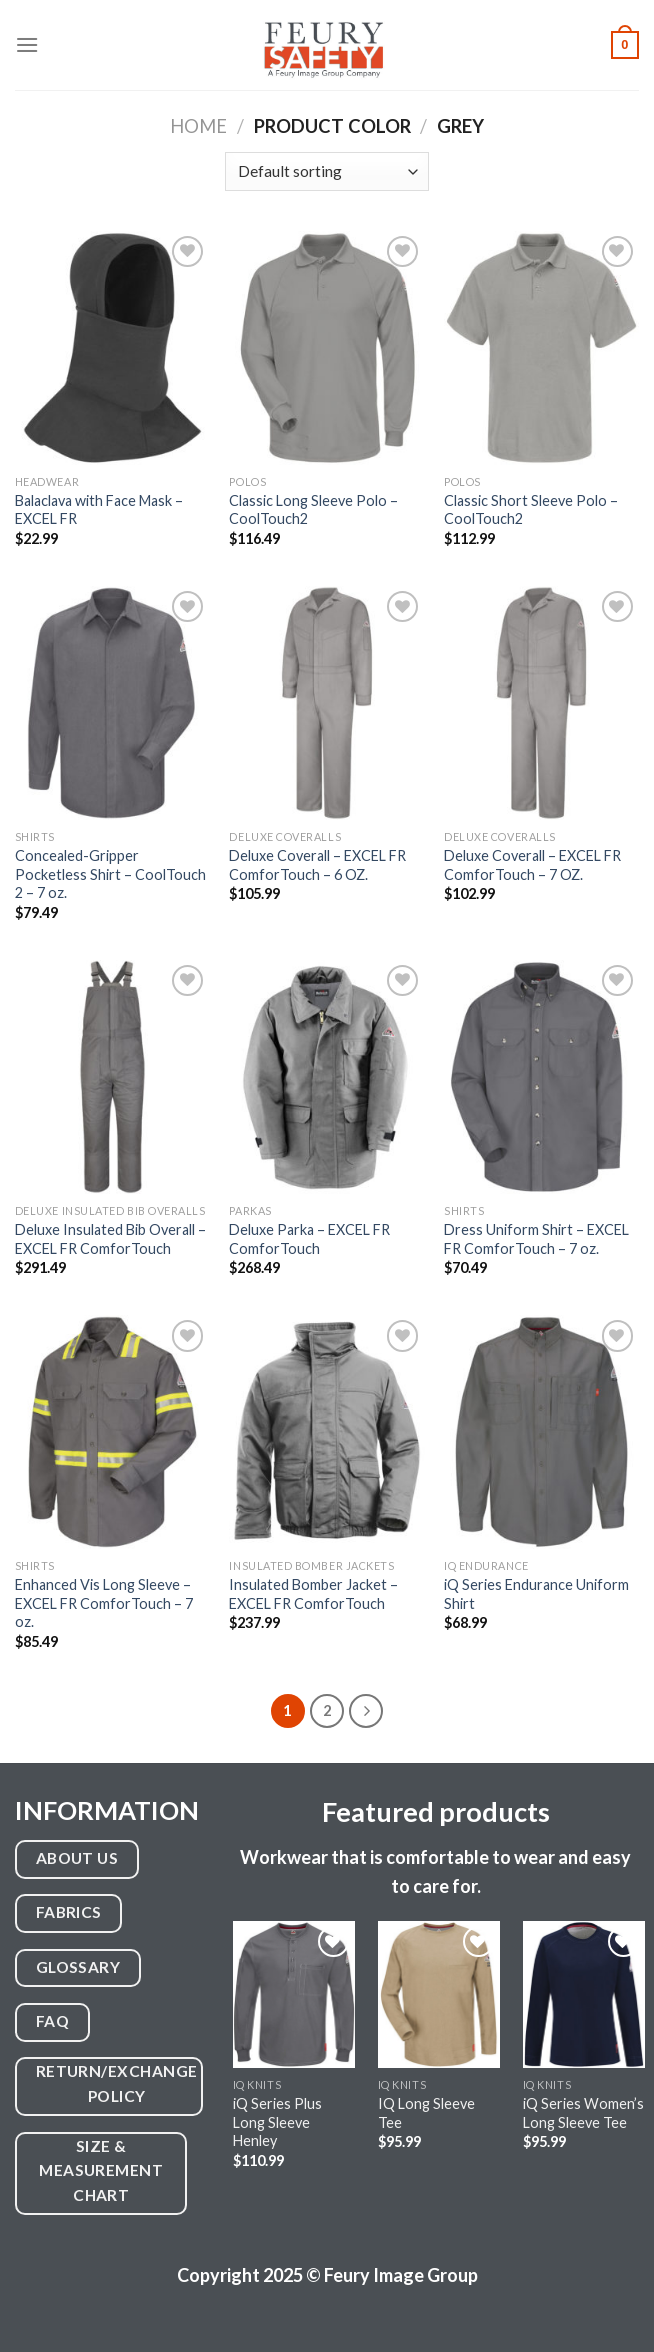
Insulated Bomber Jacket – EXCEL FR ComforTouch (313, 1594)
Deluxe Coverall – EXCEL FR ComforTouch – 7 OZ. (532, 865)
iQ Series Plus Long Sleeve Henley (277, 2122)
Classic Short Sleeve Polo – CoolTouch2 (531, 510)
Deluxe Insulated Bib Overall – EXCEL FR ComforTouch (110, 1239)
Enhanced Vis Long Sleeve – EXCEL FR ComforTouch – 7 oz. (104, 1603)
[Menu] (27, 44)
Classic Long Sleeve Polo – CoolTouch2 (313, 510)
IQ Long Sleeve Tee (426, 2113)
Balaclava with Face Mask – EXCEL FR (99, 510)
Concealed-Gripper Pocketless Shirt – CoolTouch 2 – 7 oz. (110, 874)
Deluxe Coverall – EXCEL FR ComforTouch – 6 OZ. (317, 865)
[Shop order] (326, 171)
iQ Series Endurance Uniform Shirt (536, 1594)
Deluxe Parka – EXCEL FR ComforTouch (309, 1239)
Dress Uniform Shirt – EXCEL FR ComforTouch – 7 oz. (536, 1239)
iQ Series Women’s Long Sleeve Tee (583, 2113)
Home (198, 126)
